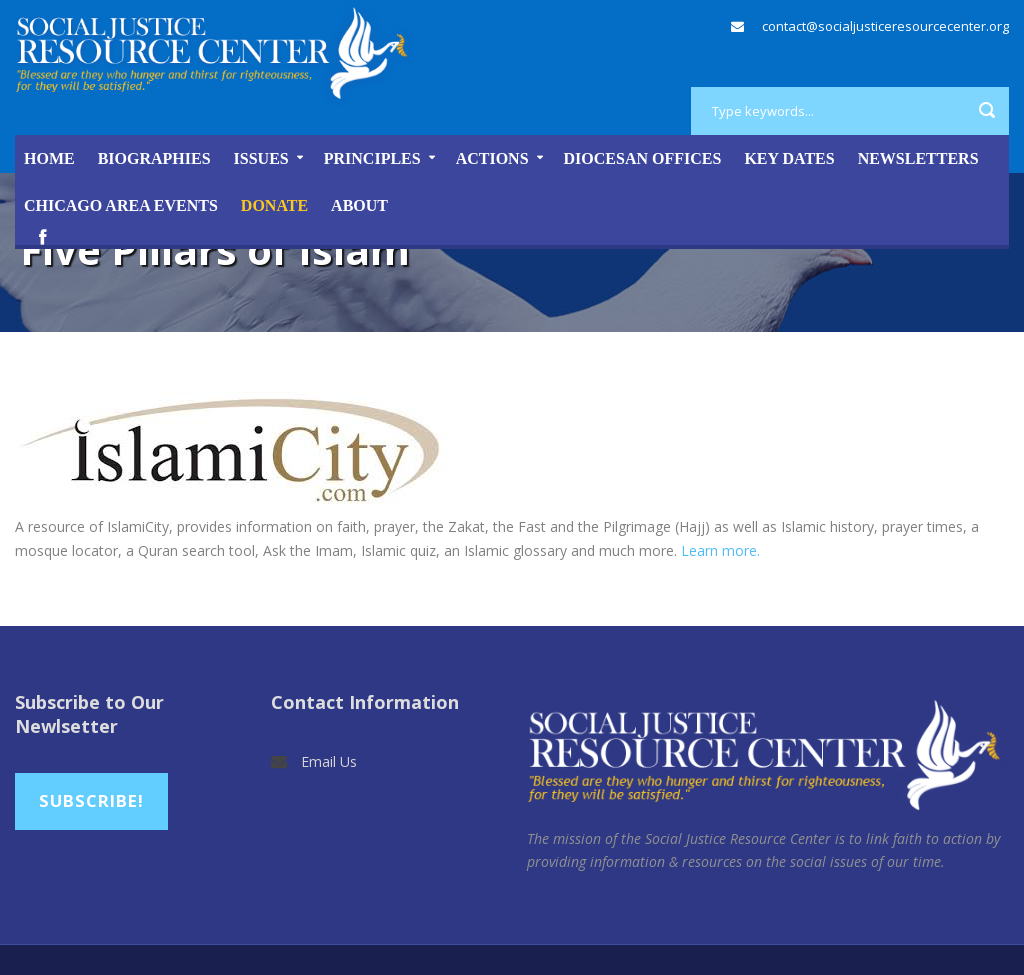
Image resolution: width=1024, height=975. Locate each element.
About (359, 205)
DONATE (274, 205)
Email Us (329, 761)
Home (49, 158)
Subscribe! (91, 800)
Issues (261, 158)
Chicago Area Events (121, 205)
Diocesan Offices (643, 158)
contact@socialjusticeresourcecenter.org (885, 26)
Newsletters (918, 158)
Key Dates (789, 158)
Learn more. (720, 550)
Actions (492, 158)
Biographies (154, 158)
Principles (372, 158)
